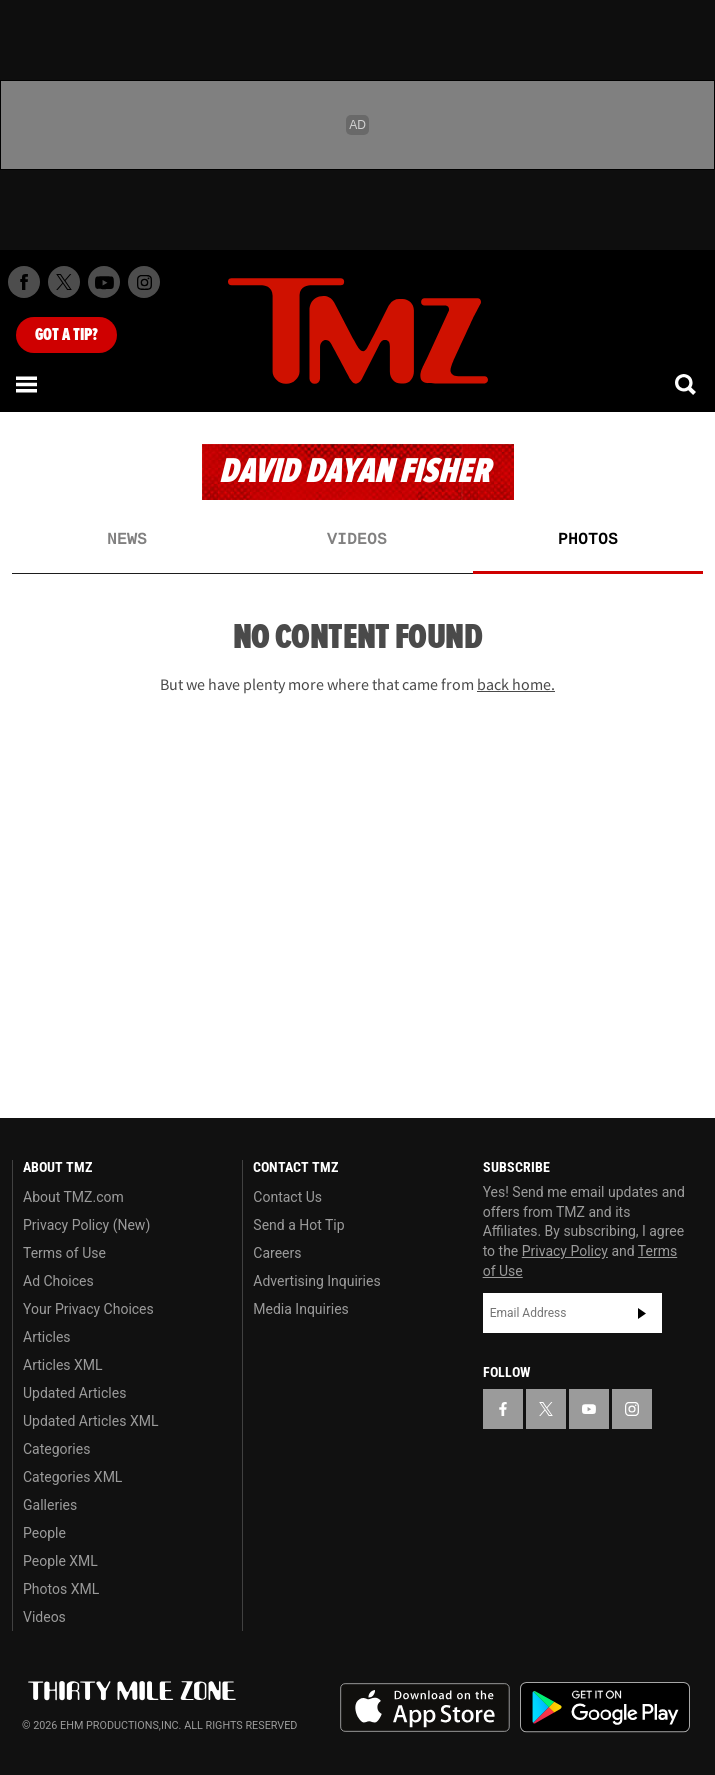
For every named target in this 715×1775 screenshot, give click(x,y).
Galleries (50, 1505)
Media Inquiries (300, 1309)
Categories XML (72, 1477)
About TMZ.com (73, 1197)
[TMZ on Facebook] (24, 282)
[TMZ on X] (64, 282)
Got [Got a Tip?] (66, 335)
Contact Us (287, 1197)
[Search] (687, 384)
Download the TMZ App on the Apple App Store (425, 1708)
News (127, 540)
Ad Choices (58, 1281)
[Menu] (28, 384)
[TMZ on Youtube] (104, 282)
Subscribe (642, 1313)
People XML (60, 1561)
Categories (56, 1449)
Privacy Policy (565, 1251)
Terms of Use (64, 1253)
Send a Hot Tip (298, 1225)
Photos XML (61, 1589)
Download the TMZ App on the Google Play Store (605, 1707)
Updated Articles (74, 1393)
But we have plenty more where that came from (357, 684)
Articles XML (63, 1365)
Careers (277, 1253)
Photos (588, 540)
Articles (47, 1337)
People (44, 1533)
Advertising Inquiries (316, 1281)
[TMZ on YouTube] (589, 1409)
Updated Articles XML (90, 1421)
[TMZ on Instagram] (144, 282)
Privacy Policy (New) (86, 1225)
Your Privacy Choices (88, 1309)
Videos (357, 540)
